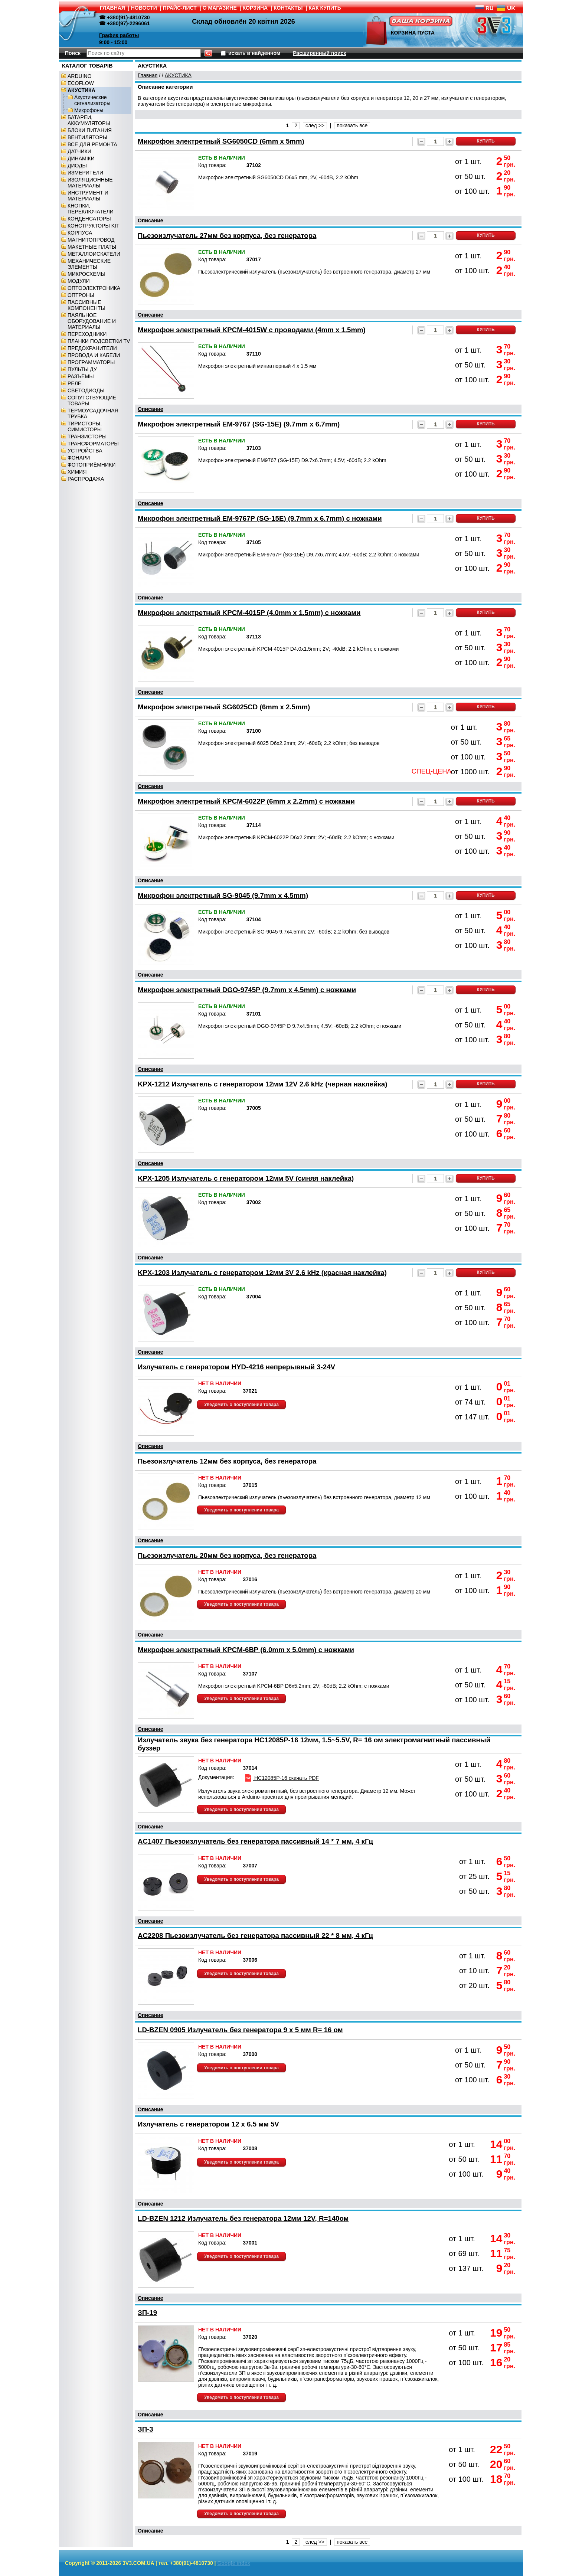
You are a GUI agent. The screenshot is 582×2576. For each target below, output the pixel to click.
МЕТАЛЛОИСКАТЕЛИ (94, 254)
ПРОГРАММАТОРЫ (91, 362)
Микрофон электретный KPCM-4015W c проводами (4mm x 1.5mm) (252, 330)
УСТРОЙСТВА (85, 451)
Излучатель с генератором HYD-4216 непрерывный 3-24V (236, 1367)
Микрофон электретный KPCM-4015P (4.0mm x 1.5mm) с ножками (249, 613)
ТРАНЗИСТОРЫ (87, 436)
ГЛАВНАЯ (112, 8)
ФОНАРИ (79, 458)
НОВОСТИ (144, 8)
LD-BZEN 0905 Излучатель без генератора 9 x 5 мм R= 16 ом (240, 2030)
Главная (147, 75)
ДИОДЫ (77, 166)
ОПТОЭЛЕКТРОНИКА (94, 288)
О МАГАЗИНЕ (220, 8)
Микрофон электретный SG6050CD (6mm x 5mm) (221, 141)
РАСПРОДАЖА (86, 479)
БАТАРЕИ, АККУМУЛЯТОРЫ (89, 120)
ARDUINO (80, 76)
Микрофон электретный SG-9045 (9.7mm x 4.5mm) (223, 895)
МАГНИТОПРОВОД (91, 240)
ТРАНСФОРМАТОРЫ (93, 444)
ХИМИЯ (77, 472)
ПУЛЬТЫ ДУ (82, 369)
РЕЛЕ (74, 383)
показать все (352, 125)
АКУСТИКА (81, 90)
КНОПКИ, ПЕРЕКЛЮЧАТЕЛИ (91, 209)
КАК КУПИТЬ (324, 8)
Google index (233, 2563)
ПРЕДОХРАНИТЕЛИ (92, 348)
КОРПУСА (80, 233)
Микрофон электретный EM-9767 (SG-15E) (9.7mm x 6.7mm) (239, 424)
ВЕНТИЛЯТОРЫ (87, 137)
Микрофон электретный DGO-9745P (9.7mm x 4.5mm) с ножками (247, 990)
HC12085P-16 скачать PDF (281, 1778)
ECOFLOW (81, 83)
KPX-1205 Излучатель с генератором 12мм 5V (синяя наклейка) (246, 1178)
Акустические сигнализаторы (92, 100)
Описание (150, 220)
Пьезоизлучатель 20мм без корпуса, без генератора (227, 1555)
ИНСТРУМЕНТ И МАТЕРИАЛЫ (88, 196)
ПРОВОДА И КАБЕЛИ (94, 355)
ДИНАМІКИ (81, 158)
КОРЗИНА (255, 8)
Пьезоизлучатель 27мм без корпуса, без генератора (227, 235)
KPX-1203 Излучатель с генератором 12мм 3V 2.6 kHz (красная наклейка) (262, 1272)
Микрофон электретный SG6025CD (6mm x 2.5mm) (224, 707)
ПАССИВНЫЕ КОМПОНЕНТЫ (86, 305)
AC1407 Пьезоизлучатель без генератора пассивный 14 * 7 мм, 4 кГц (255, 1841)
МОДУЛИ (79, 281)
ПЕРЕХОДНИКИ (87, 334)
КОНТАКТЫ (288, 8)
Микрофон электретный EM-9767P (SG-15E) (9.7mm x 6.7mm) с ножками (260, 518)
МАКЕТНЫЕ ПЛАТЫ (92, 247)
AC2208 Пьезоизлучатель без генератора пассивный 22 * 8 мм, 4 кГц (255, 1935)
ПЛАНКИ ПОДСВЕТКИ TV (99, 341)
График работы (119, 35)
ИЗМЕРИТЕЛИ (85, 173)
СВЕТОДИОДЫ (86, 390)
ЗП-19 (147, 2313)
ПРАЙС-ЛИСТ (180, 8)
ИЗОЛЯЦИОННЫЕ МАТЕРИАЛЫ (90, 183)
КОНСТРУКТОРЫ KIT (94, 226)
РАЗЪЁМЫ (81, 376)
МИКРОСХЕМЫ (86, 274)
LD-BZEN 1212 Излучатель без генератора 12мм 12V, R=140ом (243, 2218)
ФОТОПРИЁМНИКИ (91, 465)
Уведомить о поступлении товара (241, 1404)
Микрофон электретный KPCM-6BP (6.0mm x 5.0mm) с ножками (246, 1650)
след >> (314, 125)
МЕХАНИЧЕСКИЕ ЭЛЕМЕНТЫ (89, 264)
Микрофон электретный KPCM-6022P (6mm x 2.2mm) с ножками (246, 801)
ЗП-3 (145, 2429)
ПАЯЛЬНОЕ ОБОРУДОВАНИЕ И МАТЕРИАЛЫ (92, 321)
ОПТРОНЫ (81, 295)
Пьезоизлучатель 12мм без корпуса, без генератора (227, 1461)
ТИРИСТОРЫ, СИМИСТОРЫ (85, 426)
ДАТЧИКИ (79, 151)
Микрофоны (88, 110)
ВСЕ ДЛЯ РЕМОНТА (92, 144)
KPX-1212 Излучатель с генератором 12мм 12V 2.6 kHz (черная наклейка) (262, 1084)
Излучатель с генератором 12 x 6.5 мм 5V (208, 2124)
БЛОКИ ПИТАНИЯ (90, 130)
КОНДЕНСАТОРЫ (89, 219)
